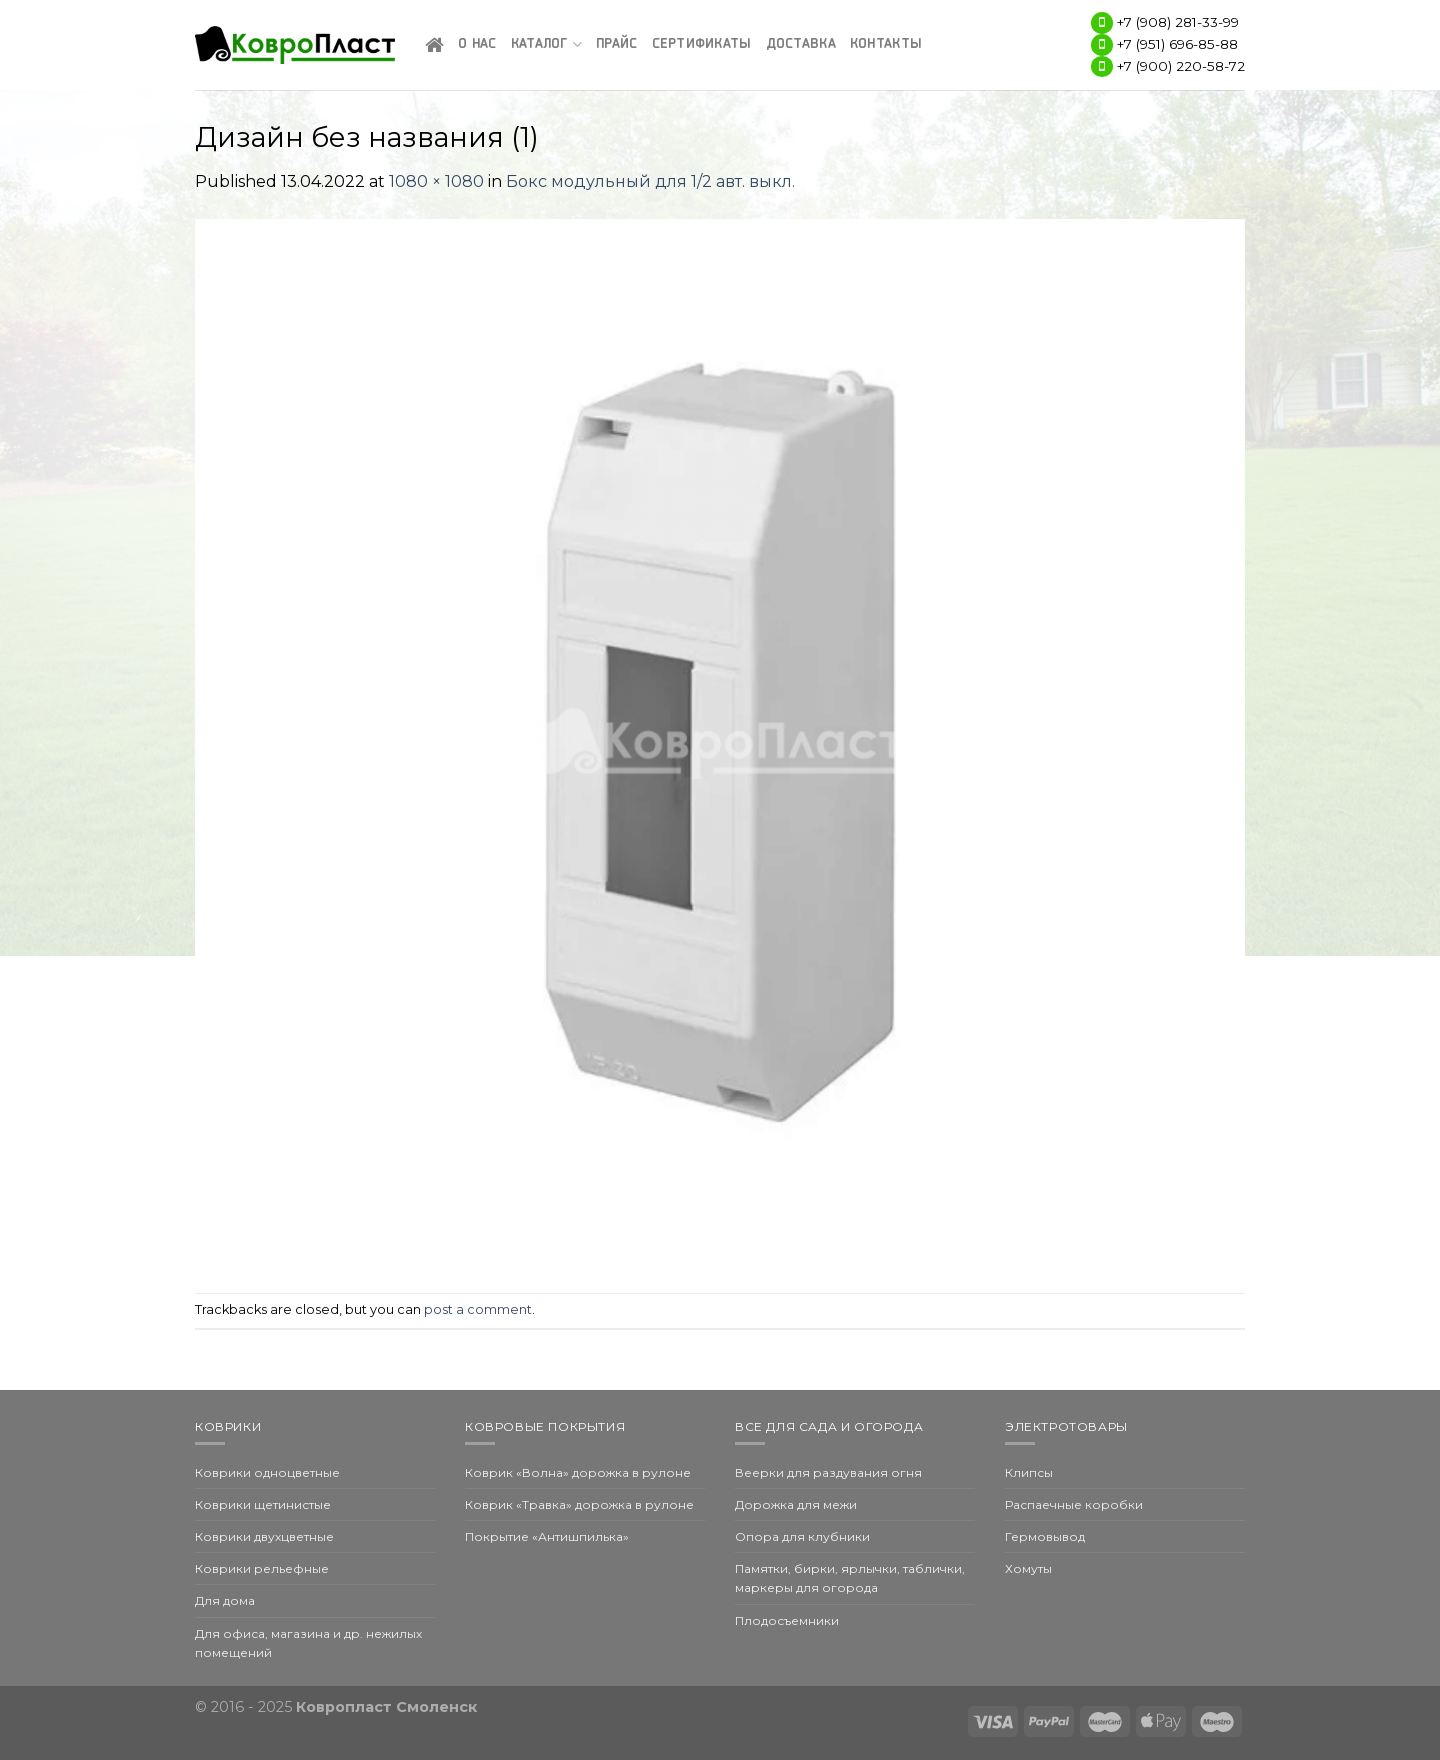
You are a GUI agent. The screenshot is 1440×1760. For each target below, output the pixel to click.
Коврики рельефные (262, 1568)
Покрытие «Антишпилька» (547, 1536)
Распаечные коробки (1074, 1504)
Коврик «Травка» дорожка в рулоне (579, 1504)
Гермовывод (1045, 1536)
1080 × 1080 (436, 181)
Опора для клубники (802, 1536)
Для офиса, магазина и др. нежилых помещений (308, 1643)
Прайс (616, 44)
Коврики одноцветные (267, 1472)
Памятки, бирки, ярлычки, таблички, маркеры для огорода (850, 1578)
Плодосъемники (787, 1620)
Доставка (801, 44)
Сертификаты (702, 44)
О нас (477, 44)
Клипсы (1029, 1472)
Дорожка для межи (796, 1504)
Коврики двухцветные (264, 1536)
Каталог (546, 44)
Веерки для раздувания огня (828, 1472)
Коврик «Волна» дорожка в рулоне (578, 1472)
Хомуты (1028, 1568)
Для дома (225, 1600)
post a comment (478, 1309)
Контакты (886, 44)
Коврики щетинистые (263, 1504)
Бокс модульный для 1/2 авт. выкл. (650, 181)
